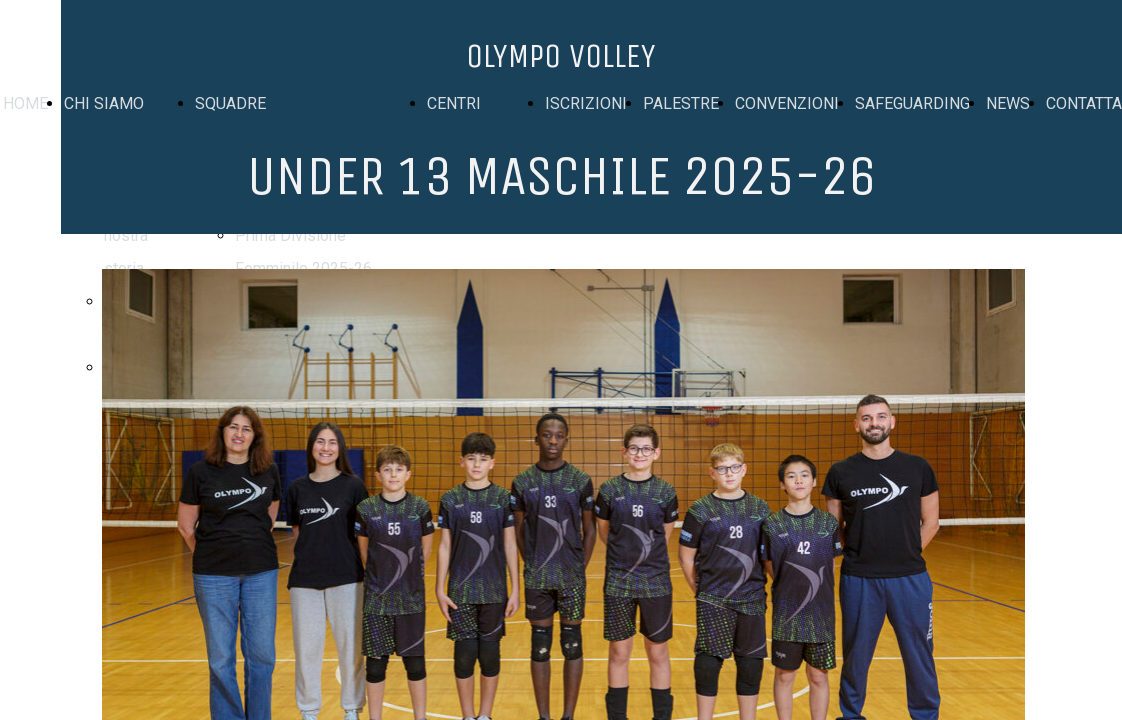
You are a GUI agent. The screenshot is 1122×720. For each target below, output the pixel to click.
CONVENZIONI (787, 103)
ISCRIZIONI (586, 103)
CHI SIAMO (104, 103)
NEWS (1008, 103)
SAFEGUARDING (912, 103)
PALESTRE (681, 103)
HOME (25, 103)
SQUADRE (230, 103)
